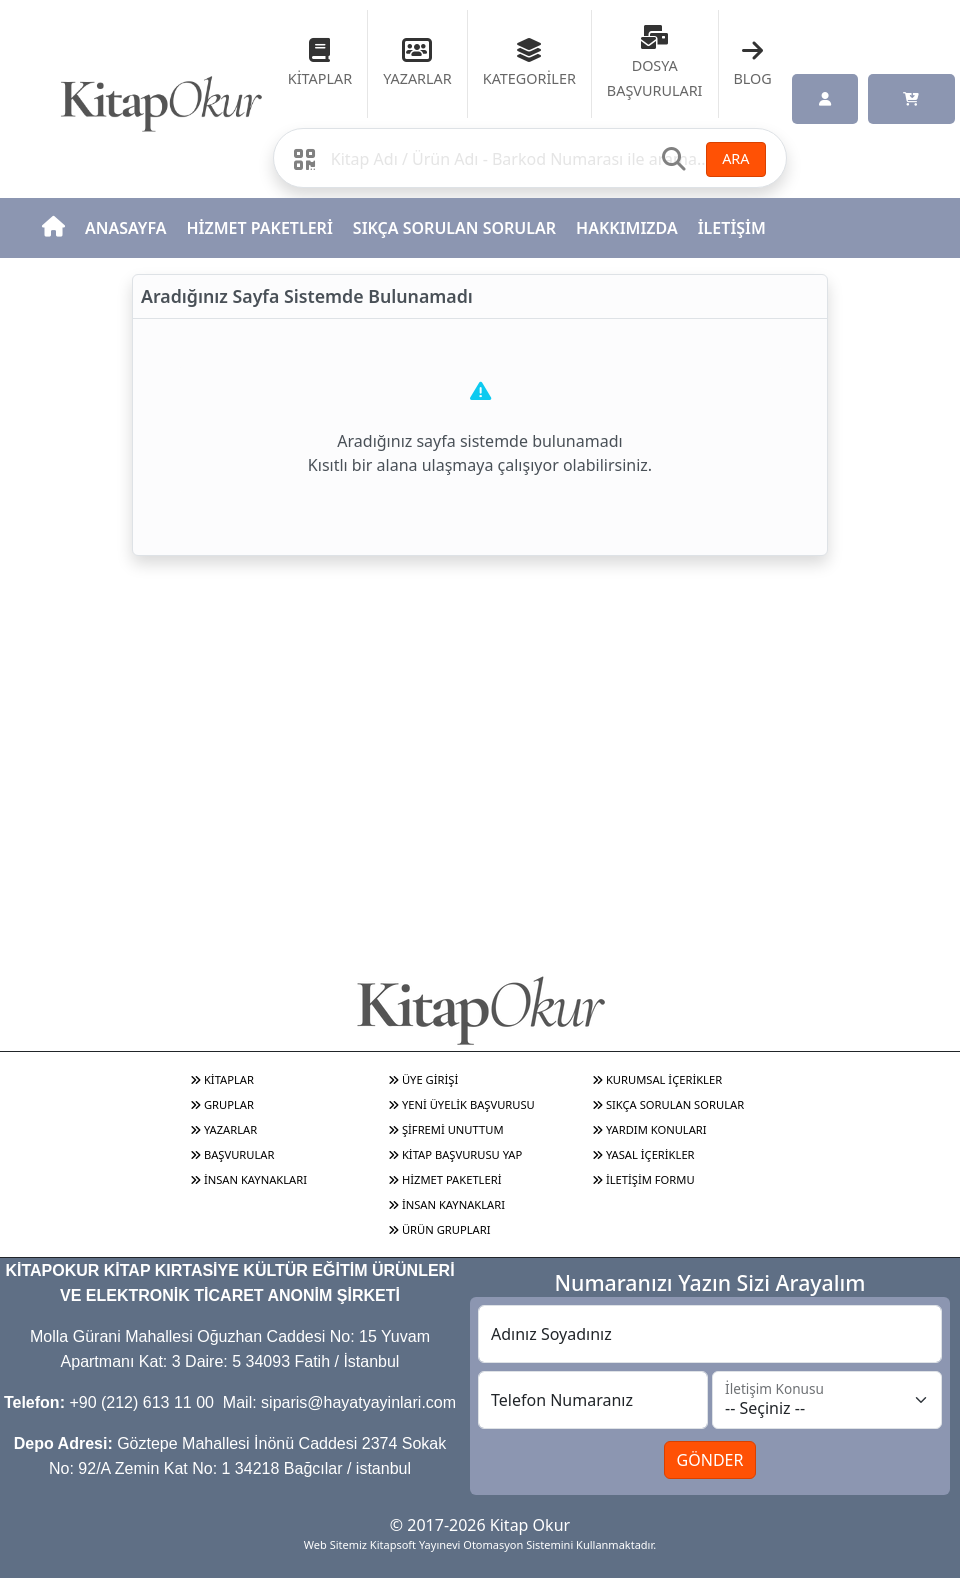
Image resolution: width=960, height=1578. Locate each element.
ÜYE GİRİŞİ (423, 1079)
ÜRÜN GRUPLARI (439, 1229)
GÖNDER (710, 1460)
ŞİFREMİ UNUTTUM (446, 1129)
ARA (735, 158)
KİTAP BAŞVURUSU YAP (455, 1154)
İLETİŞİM (732, 228)
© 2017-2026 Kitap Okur (480, 1525)
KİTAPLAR (222, 1079)
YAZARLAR (223, 1129)
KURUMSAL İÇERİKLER (657, 1079)
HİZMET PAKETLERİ (259, 228)
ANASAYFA (125, 228)
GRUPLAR (222, 1104)
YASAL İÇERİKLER (643, 1154)
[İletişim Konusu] (827, 1400)
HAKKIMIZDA (627, 228)
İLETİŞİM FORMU (643, 1179)
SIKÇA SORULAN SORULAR (454, 228)
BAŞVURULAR (232, 1154)
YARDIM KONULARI (649, 1129)
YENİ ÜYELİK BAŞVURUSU (461, 1104)
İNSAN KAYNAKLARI (248, 1179)
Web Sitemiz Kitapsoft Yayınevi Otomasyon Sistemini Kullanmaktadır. (480, 1544)
